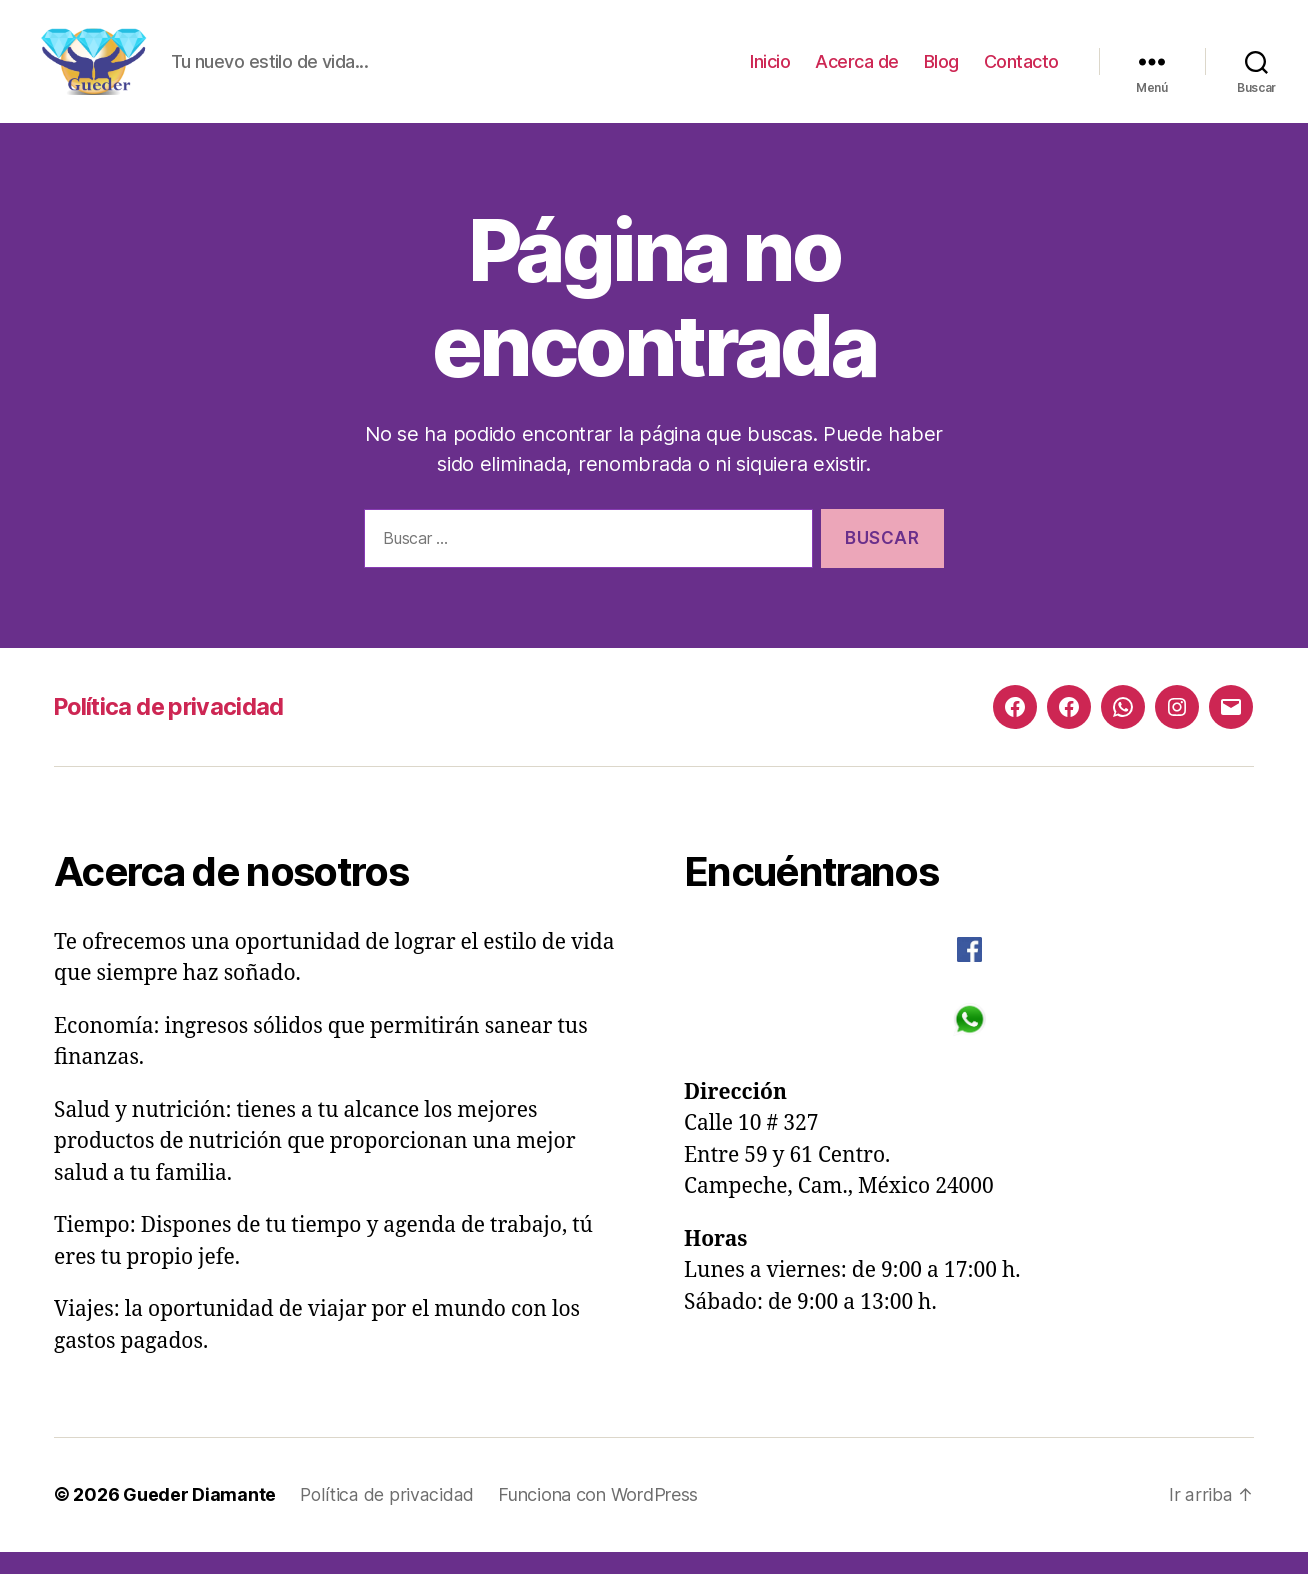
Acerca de (857, 72)
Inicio (770, 72)
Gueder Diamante (199, 1517)
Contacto (1021, 72)
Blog (941, 72)
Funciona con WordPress (597, 1517)
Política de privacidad (172, 729)
